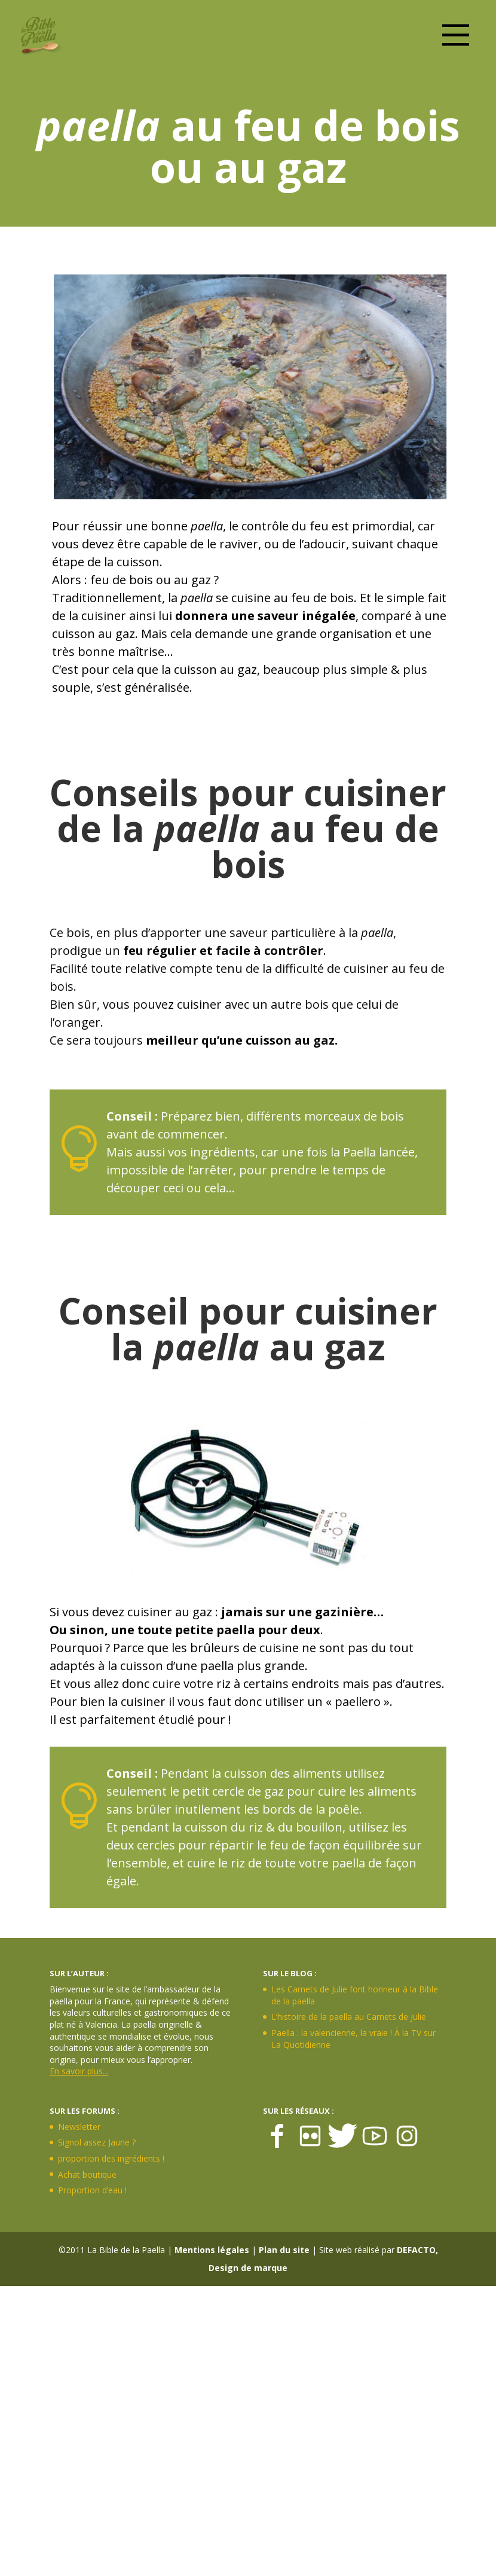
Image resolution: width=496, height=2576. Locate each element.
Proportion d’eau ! (92, 2190)
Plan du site (284, 2249)
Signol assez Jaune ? (97, 2142)
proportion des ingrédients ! (111, 2158)
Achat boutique (87, 2174)
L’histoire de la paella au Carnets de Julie (348, 2016)
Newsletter (79, 2126)
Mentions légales (211, 2249)
